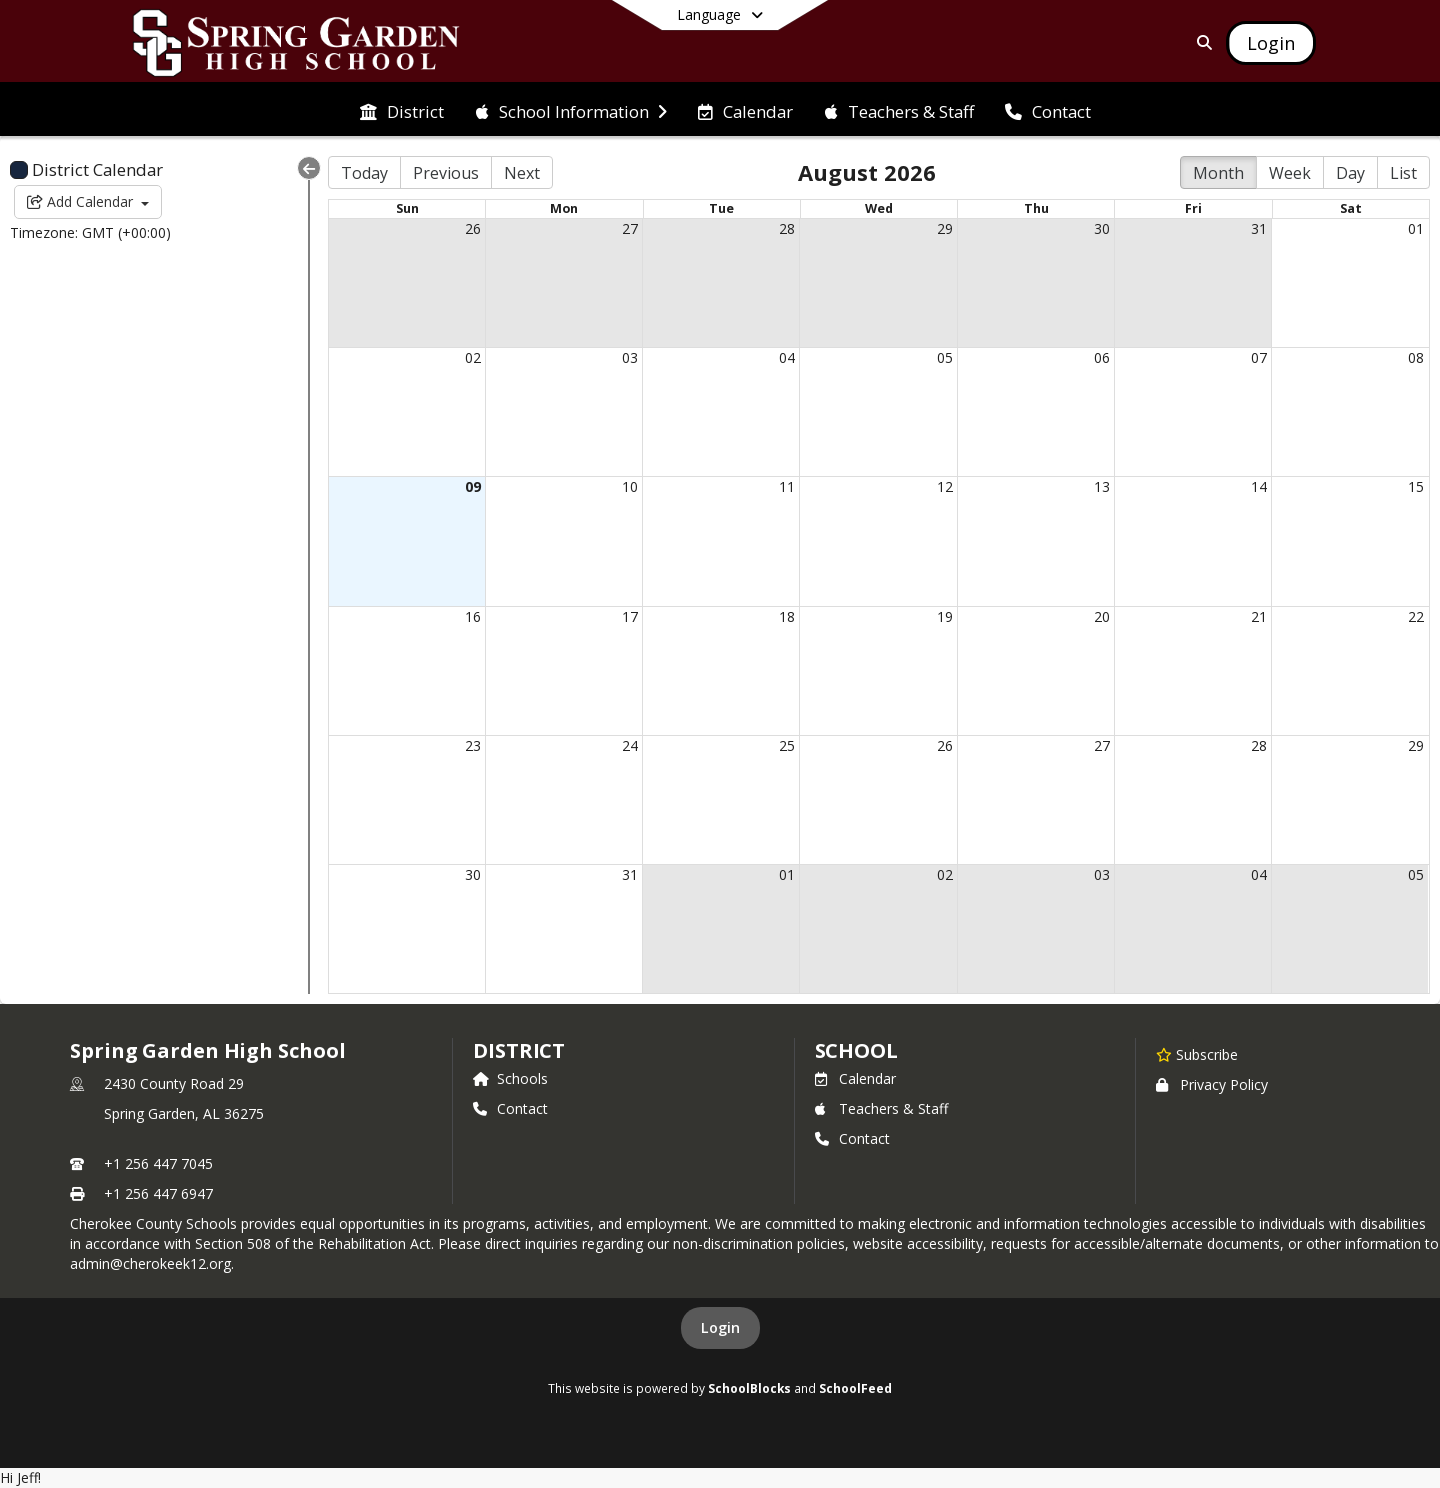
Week (1290, 173)
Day (1350, 173)
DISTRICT (519, 1050)
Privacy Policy (1212, 1084)
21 (1259, 616)
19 (945, 616)
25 (787, 745)
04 (787, 357)
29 (945, 228)
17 (630, 616)
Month (1218, 173)
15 (1416, 486)
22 (1416, 616)
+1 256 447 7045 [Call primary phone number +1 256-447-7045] (158, 1163)
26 (473, 228)
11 (787, 486)
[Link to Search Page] (1200, 42)
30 (1102, 228)
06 (1102, 357)
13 (1102, 486)
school (856, 1050)
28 (787, 228)
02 (473, 357)
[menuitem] (402, 110)
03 (630, 357)
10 (630, 486)
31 (1259, 228)
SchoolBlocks (749, 1388)
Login (720, 1327)
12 (945, 486)
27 (630, 228)
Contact (510, 1108)
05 (945, 357)
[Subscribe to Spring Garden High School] (1197, 1054)
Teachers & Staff (881, 1108)
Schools (510, 1078)
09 (473, 486)
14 (1259, 486)
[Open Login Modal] (1271, 43)
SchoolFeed (855, 1388)
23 (473, 745)
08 (1416, 357)
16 (473, 616)
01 (1416, 228)
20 (1102, 616)
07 (1259, 357)
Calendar (855, 1078)
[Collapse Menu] (309, 168)
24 (630, 745)
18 (787, 616)
